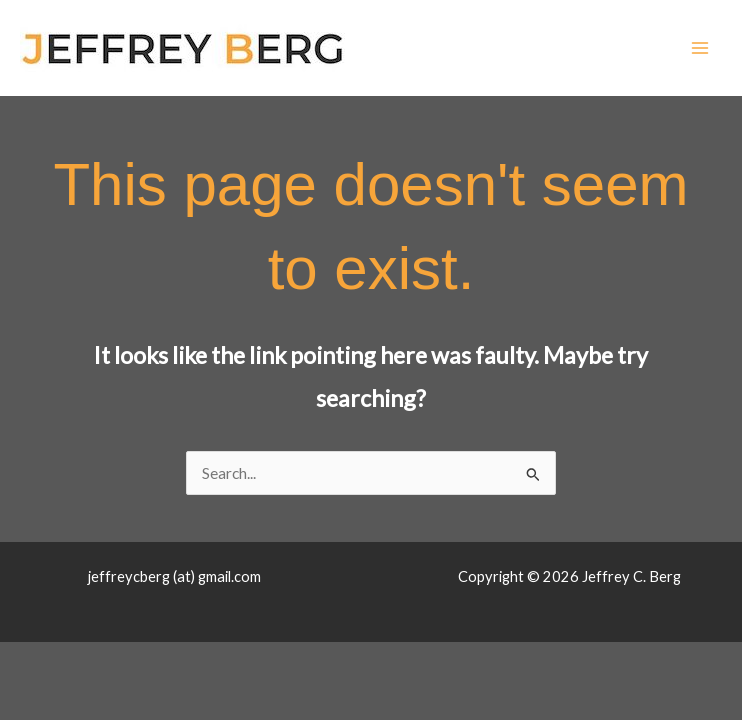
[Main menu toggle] (700, 47)
